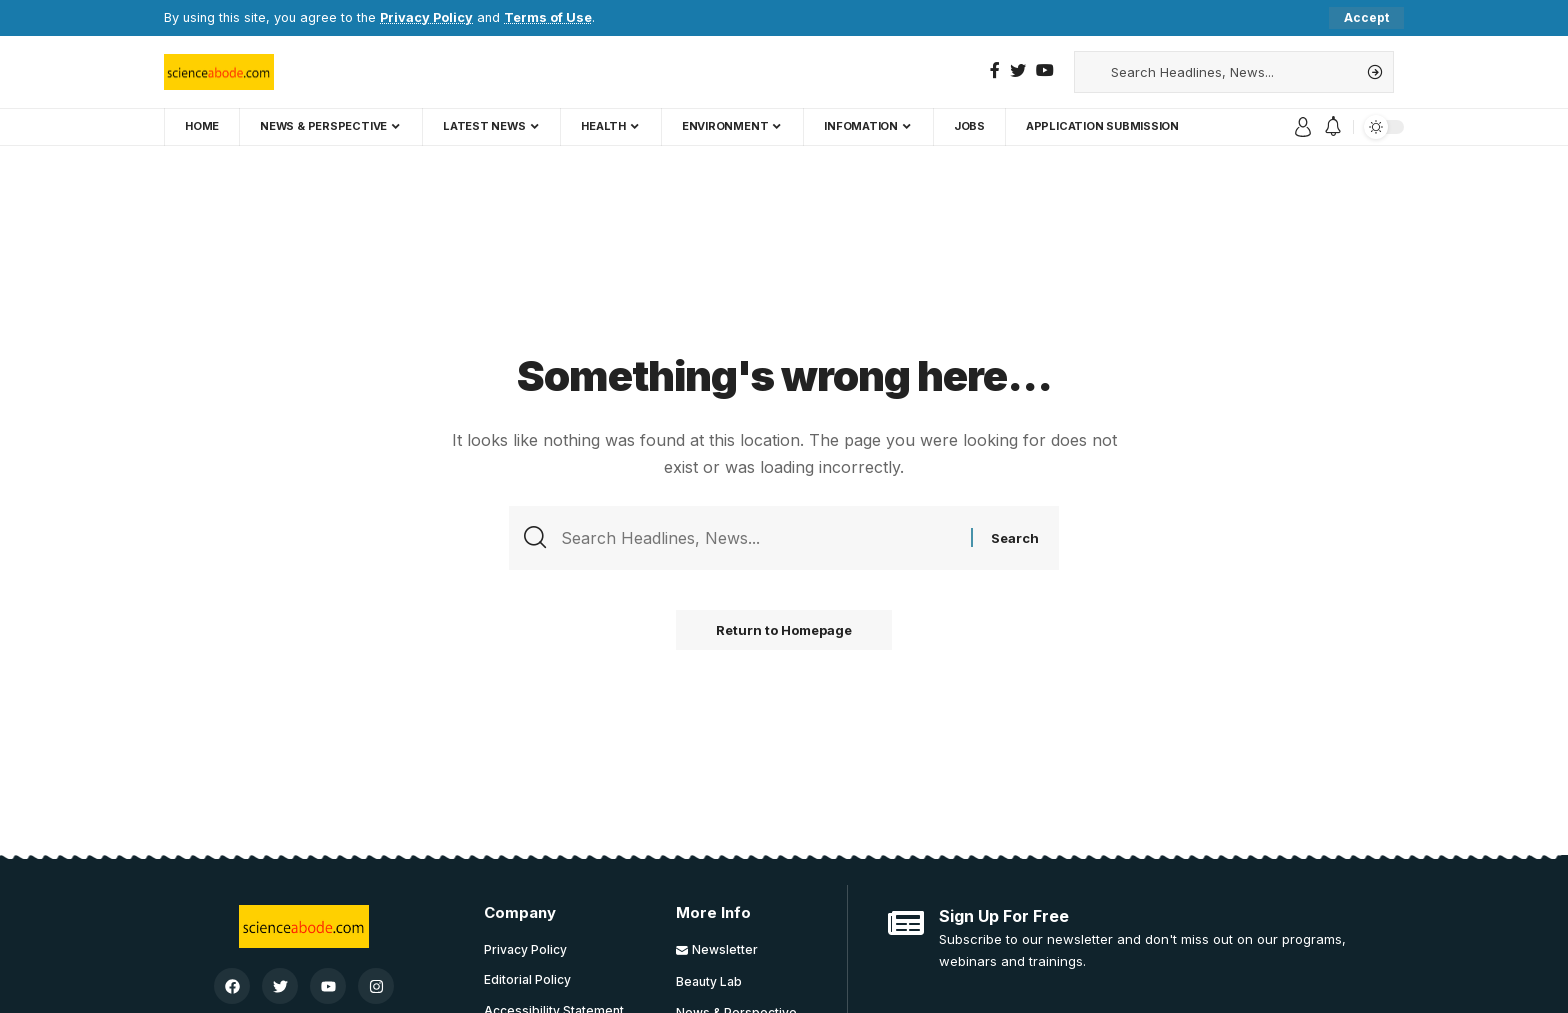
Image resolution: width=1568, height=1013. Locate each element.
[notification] (1333, 127)
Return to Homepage (784, 630)
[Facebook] (995, 70)
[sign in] (1303, 127)
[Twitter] (1018, 70)
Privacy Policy (426, 17)
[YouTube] (1045, 70)
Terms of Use (548, 17)
